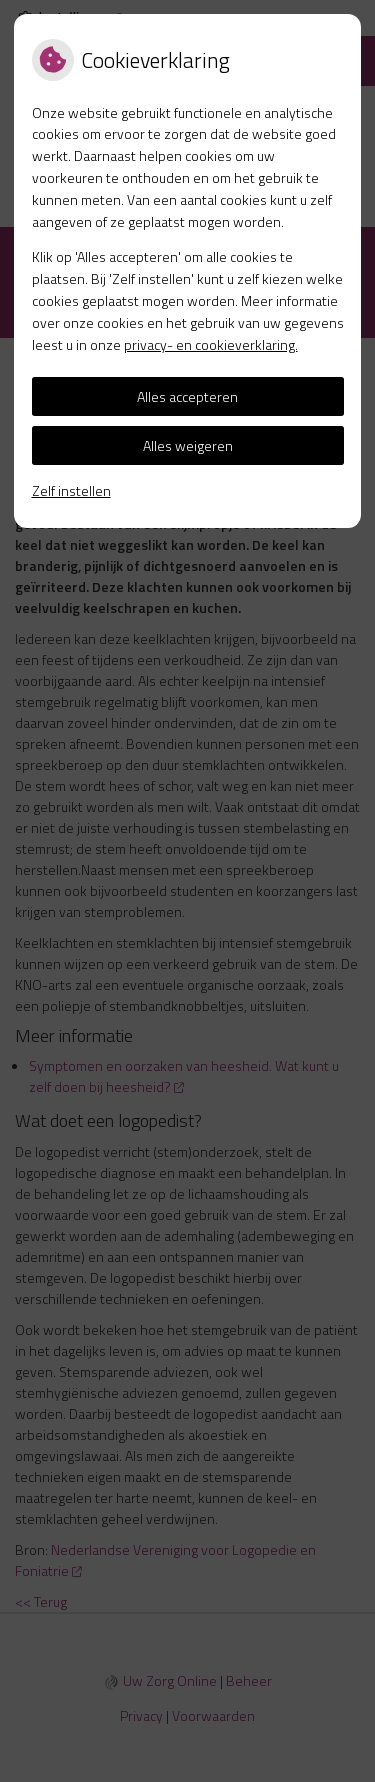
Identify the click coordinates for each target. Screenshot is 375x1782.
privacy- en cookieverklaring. (211, 344)
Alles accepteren (187, 396)
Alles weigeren (188, 445)
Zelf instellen (71, 490)
